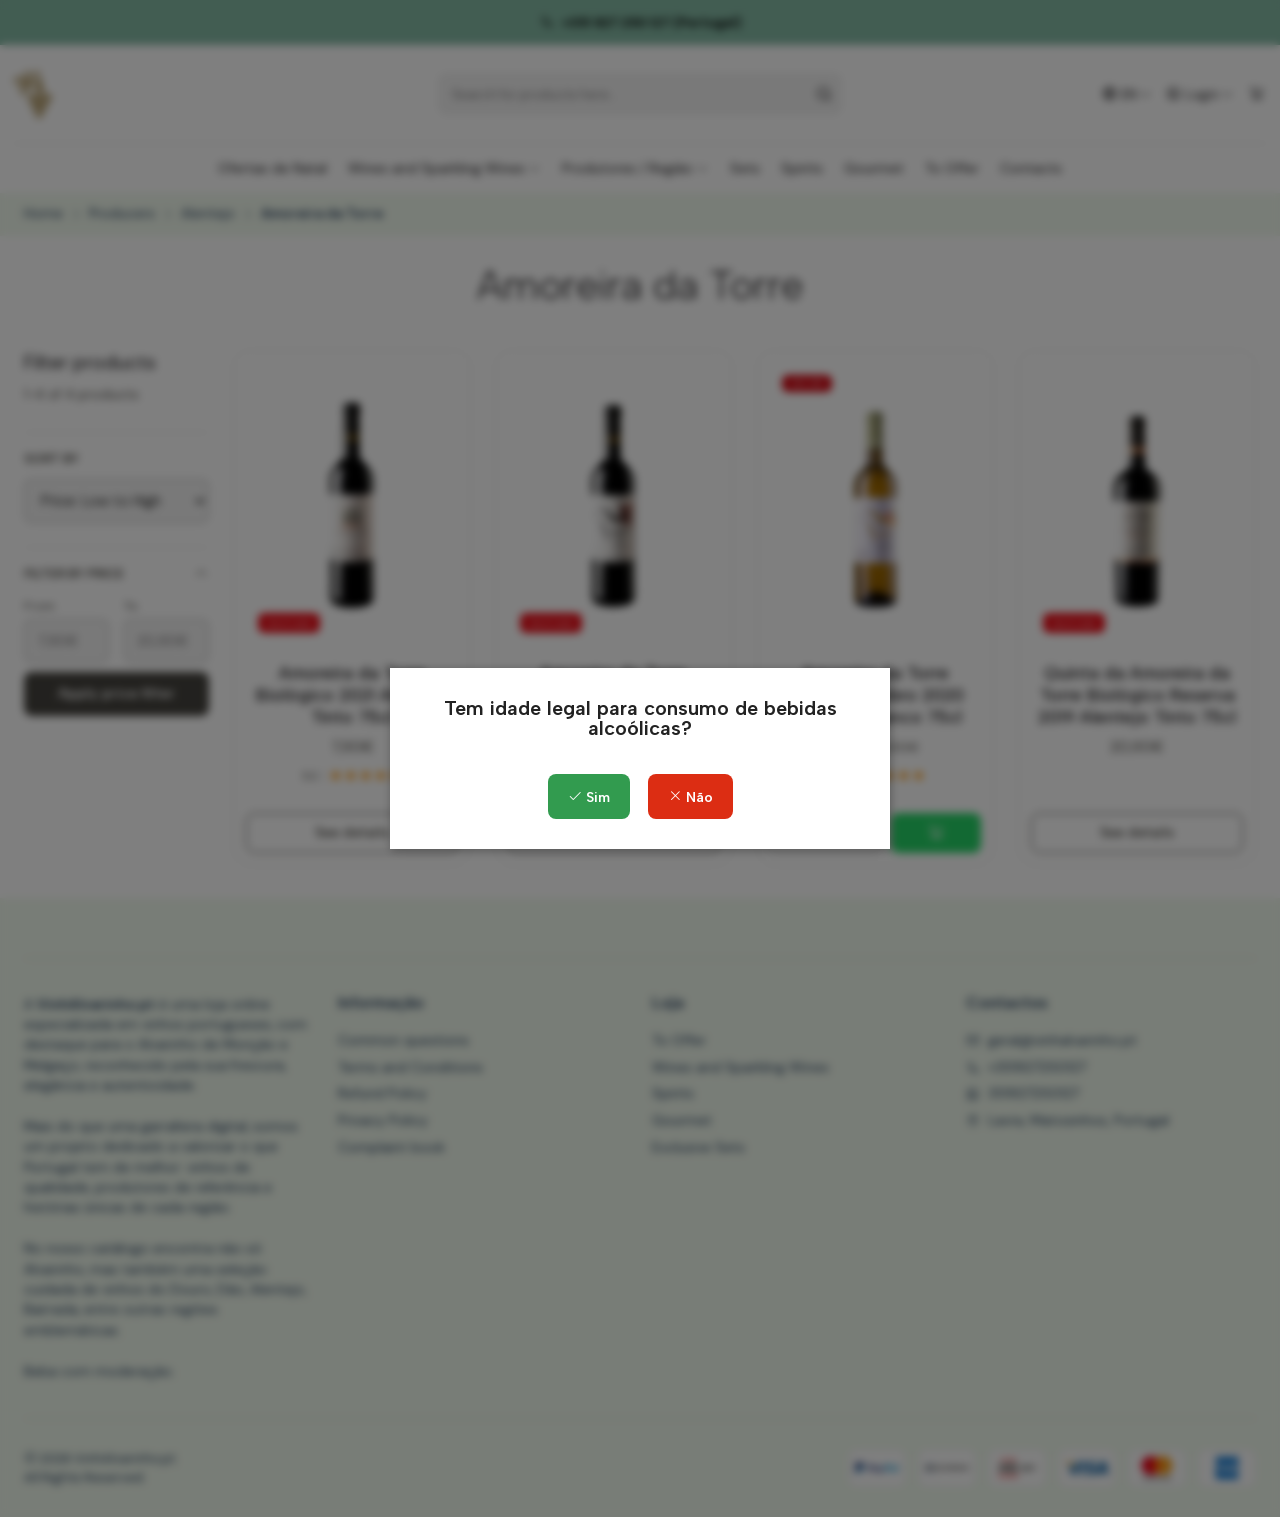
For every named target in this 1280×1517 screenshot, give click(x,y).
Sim (589, 797)
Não (690, 797)
